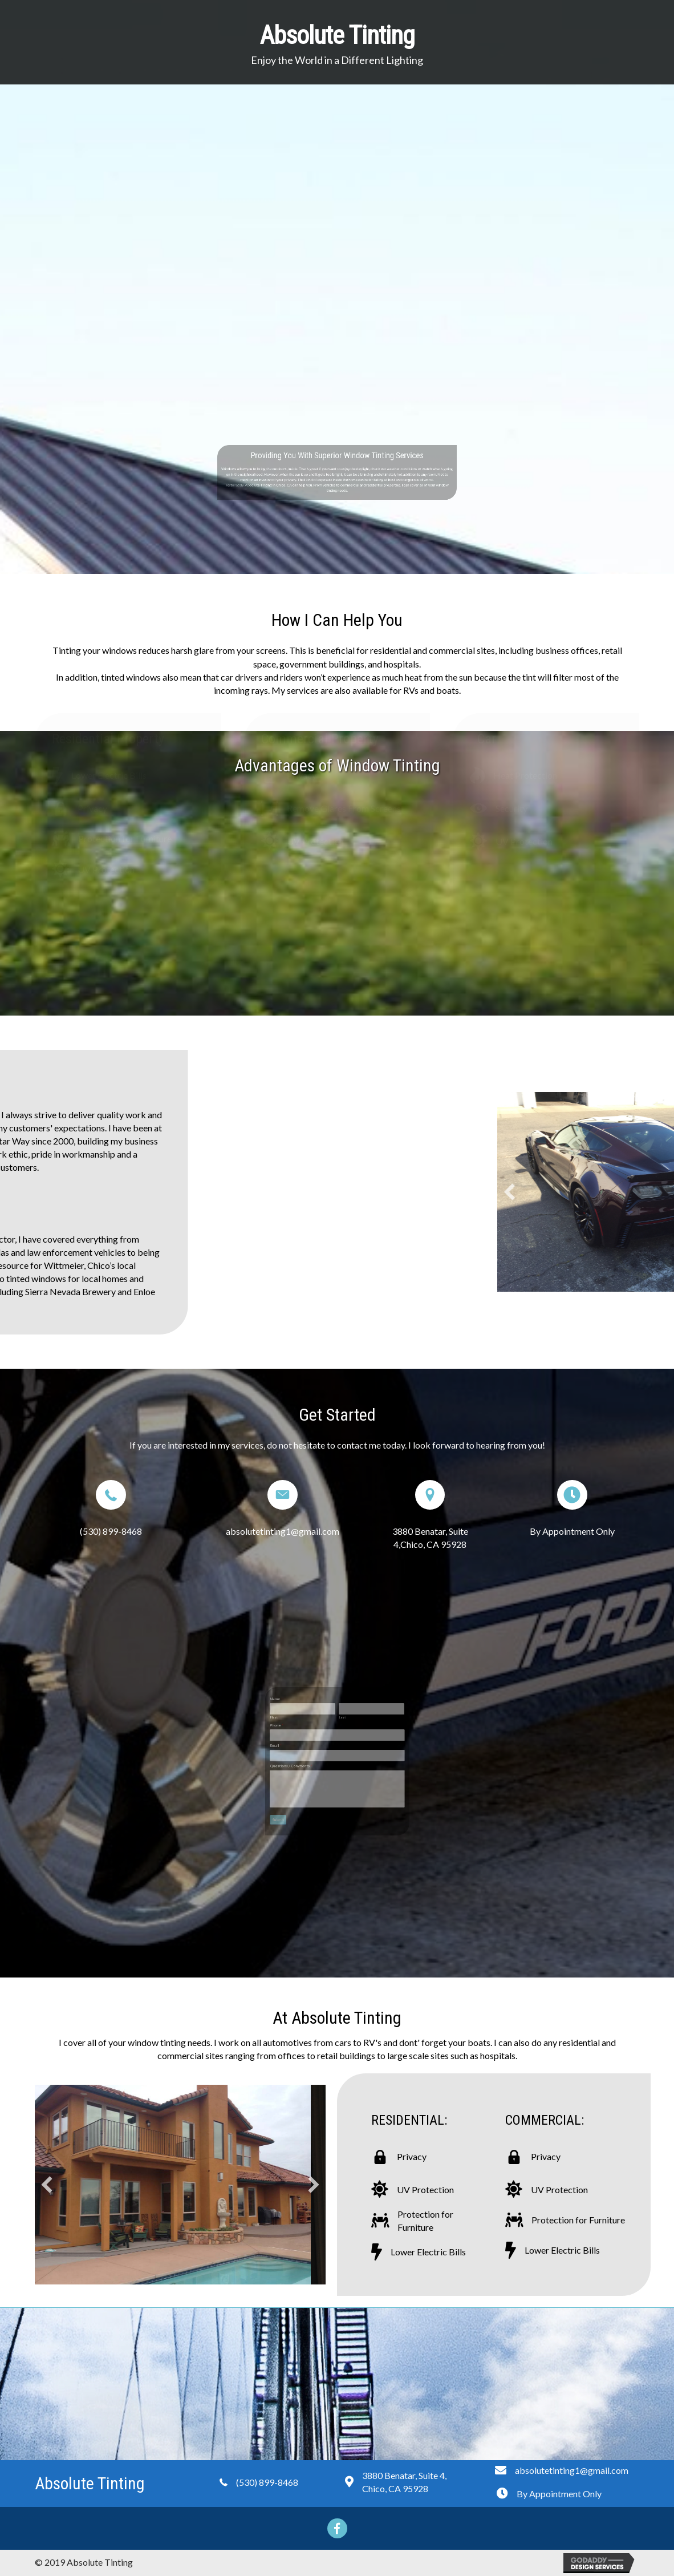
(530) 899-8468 (111, 1531)
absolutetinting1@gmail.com (282, 1531)
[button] (47, 2184)
